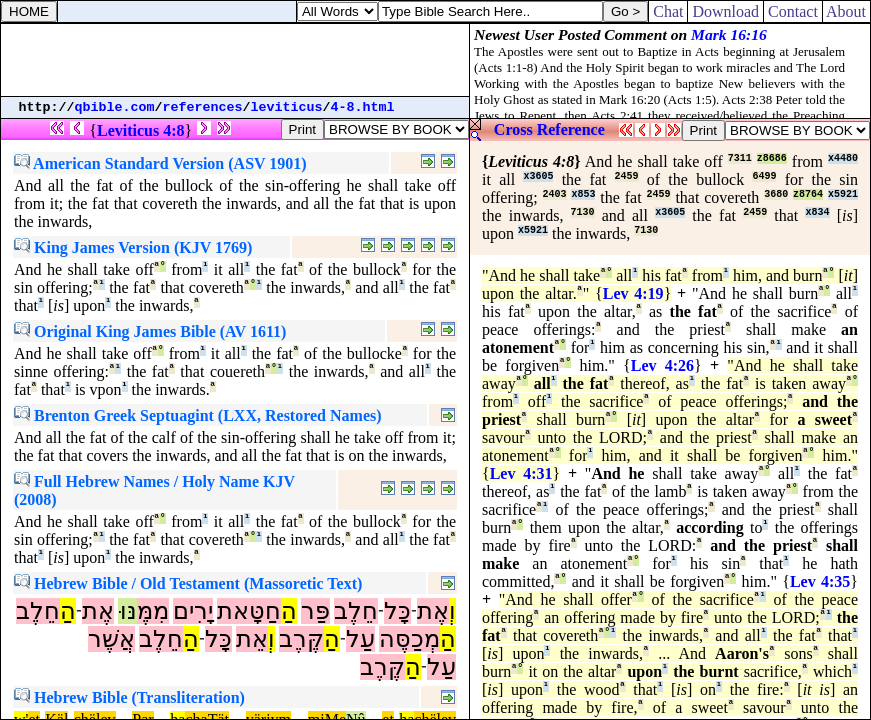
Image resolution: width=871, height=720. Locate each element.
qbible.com (115, 107)
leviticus (287, 107)
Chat (668, 11)
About (846, 11)
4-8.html (363, 107)
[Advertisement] (235, 60)
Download (725, 11)
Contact (793, 11)
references (203, 107)
